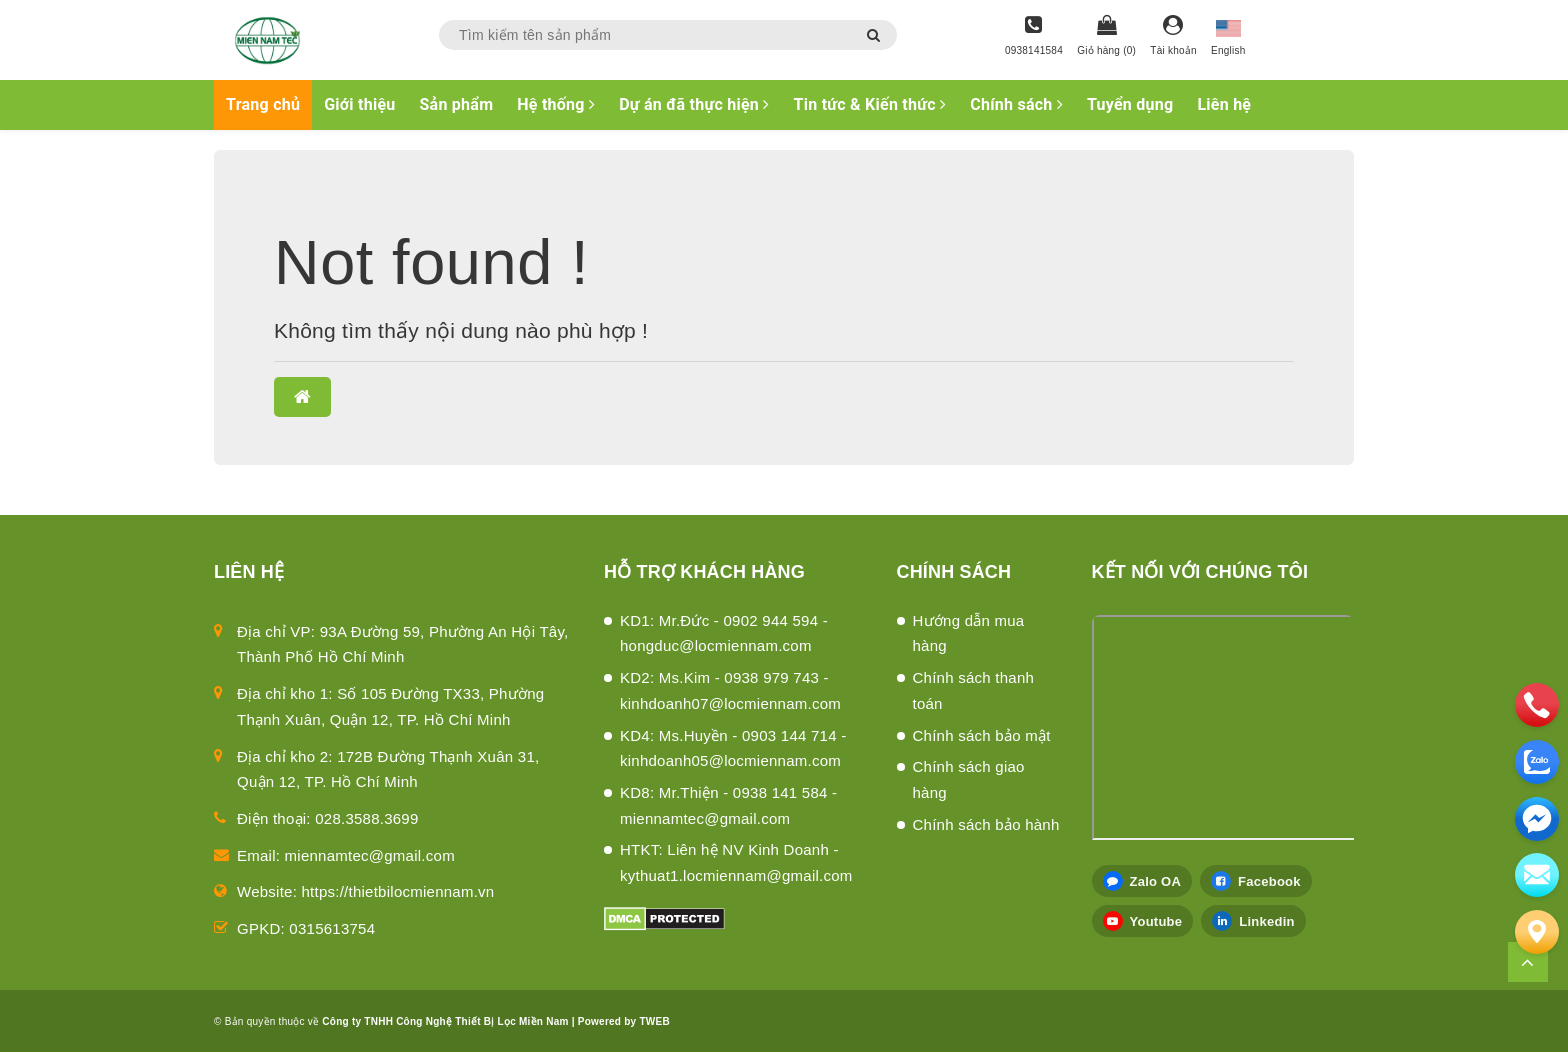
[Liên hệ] (1537, 932)
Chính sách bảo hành (986, 824)
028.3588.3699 (366, 818)
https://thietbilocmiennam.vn (398, 891)
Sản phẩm (457, 104)
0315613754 (332, 928)
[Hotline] (1034, 37)
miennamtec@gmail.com (370, 855)
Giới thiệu (359, 104)
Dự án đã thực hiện (694, 104)
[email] (1537, 819)
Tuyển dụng (1130, 104)
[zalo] (1537, 762)
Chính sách (1016, 104)
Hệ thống (556, 104)
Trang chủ (263, 104)
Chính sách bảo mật (982, 735)
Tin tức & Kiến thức (870, 104)
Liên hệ (1224, 104)
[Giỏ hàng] (1106, 37)
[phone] (1537, 705)
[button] (302, 397)
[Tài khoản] (1173, 37)
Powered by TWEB (624, 1021)
